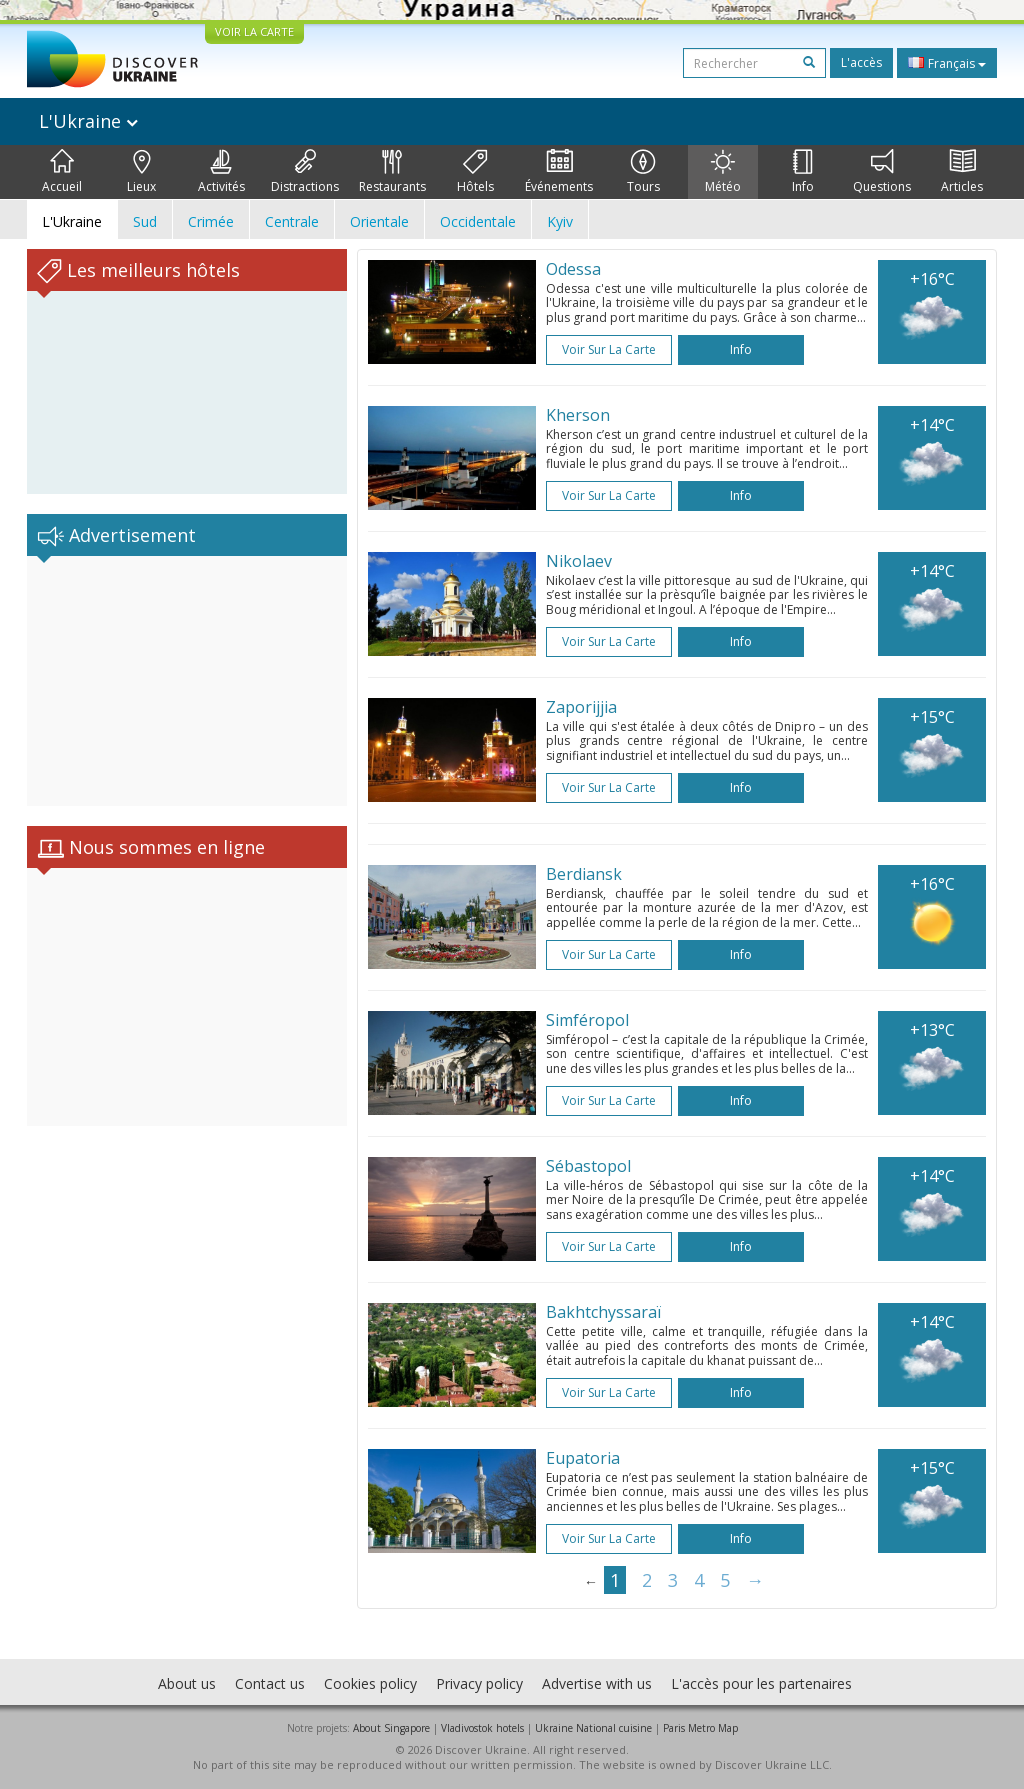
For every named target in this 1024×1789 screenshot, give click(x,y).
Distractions (305, 172)
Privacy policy (479, 1683)
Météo (723, 172)
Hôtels (475, 172)
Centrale (292, 221)
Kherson (578, 415)
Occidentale (478, 221)
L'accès (861, 62)
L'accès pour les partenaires (761, 1683)
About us (187, 1683)
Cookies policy (370, 1683)
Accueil (62, 172)
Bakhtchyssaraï (603, 1312)
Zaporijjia (581, 707)
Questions (882, 172)
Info (803, 172)
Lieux (141, 172)
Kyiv (560, 221)
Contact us (270, 1683)
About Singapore (391, 1728)
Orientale (379, 221)
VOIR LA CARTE (254, 31)
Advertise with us (597, 1683)
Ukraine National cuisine (593, 1728)
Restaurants (392, 172)
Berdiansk (584, 874)
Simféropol (587, 1020)
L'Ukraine (88, 121)
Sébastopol (588, 1166)
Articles (962, 172)
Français (947, 63)
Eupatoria (583, 1458)
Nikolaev (579, 561)
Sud (145, 221)
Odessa (573, 269)
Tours (643, 172)
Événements (559, 172)
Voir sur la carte (609, 349)
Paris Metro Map (700, 1728)
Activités (221, 172)
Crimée (211, 221)
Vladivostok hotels (482, 1728)
